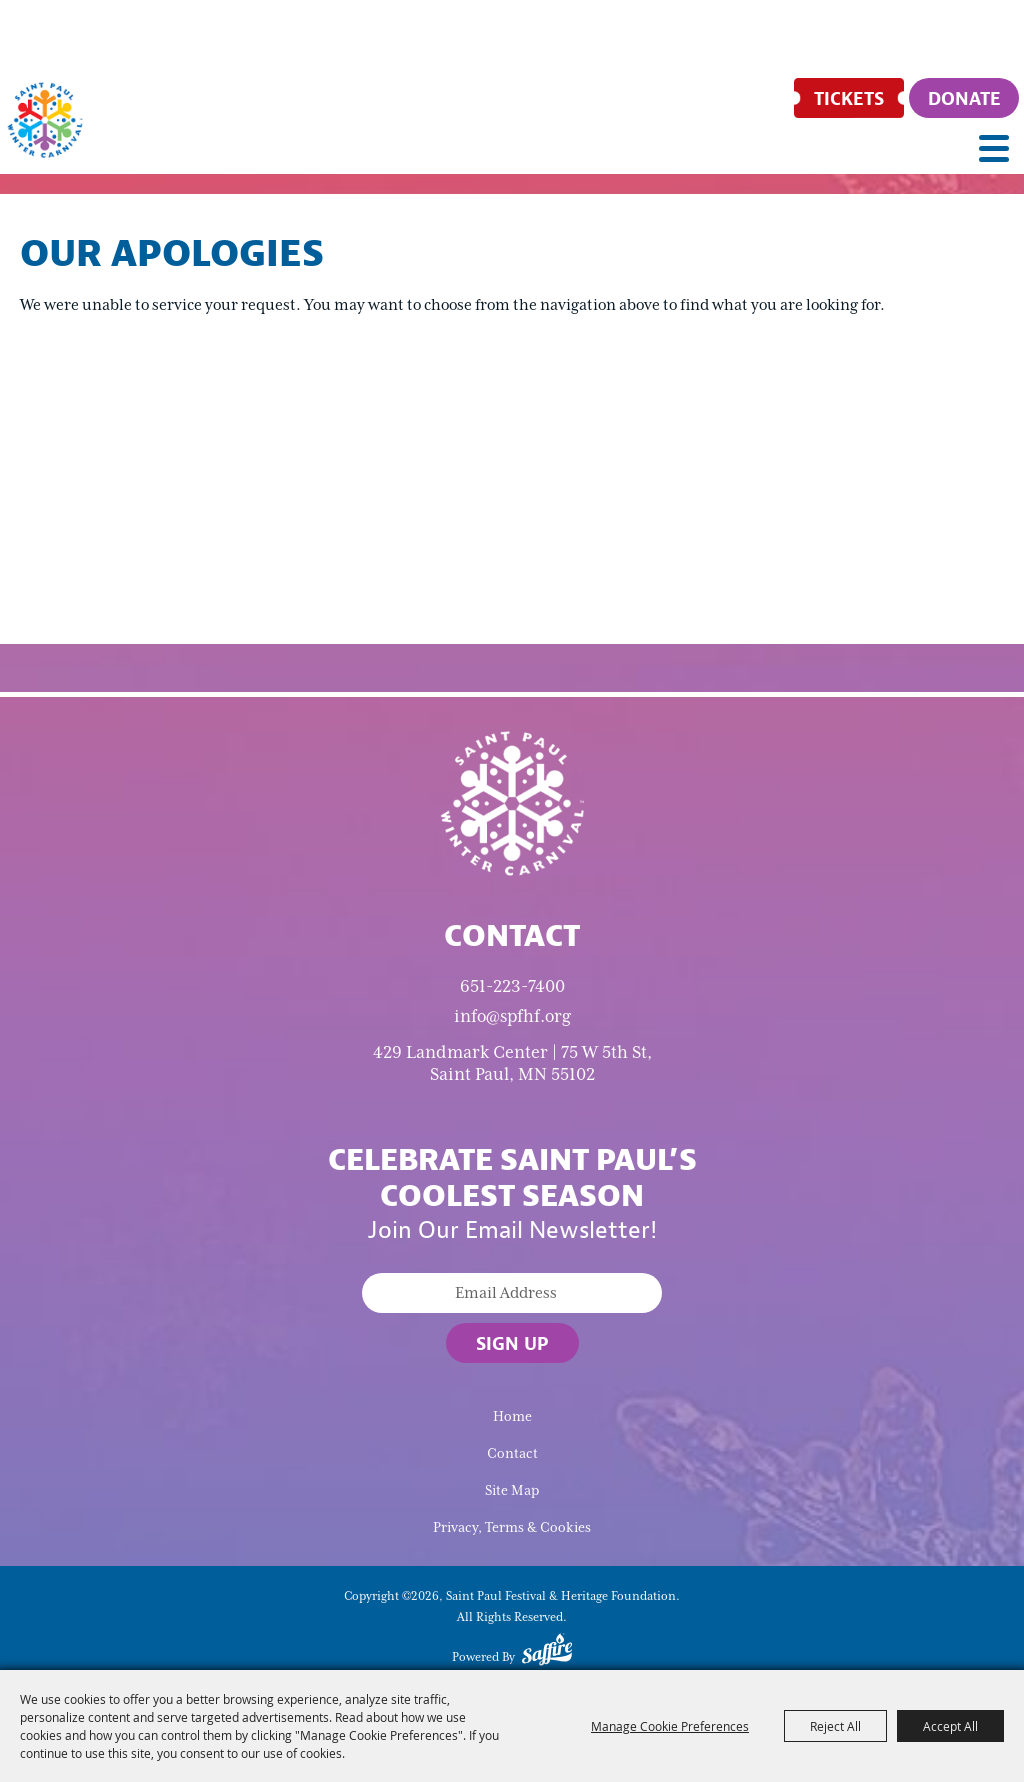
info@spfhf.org (512, 1016)
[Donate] (964, 98)
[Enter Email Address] (512, 1293)
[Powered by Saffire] (547, 1653)
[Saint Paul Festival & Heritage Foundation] (45, 120)
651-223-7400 (512, 986)
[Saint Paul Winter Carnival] (512, 802)
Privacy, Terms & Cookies (512, 1527)
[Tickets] (849, 98)
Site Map (512, 1490)
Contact (512, 1453)
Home (512, 1416)
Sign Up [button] (512, 1343)
